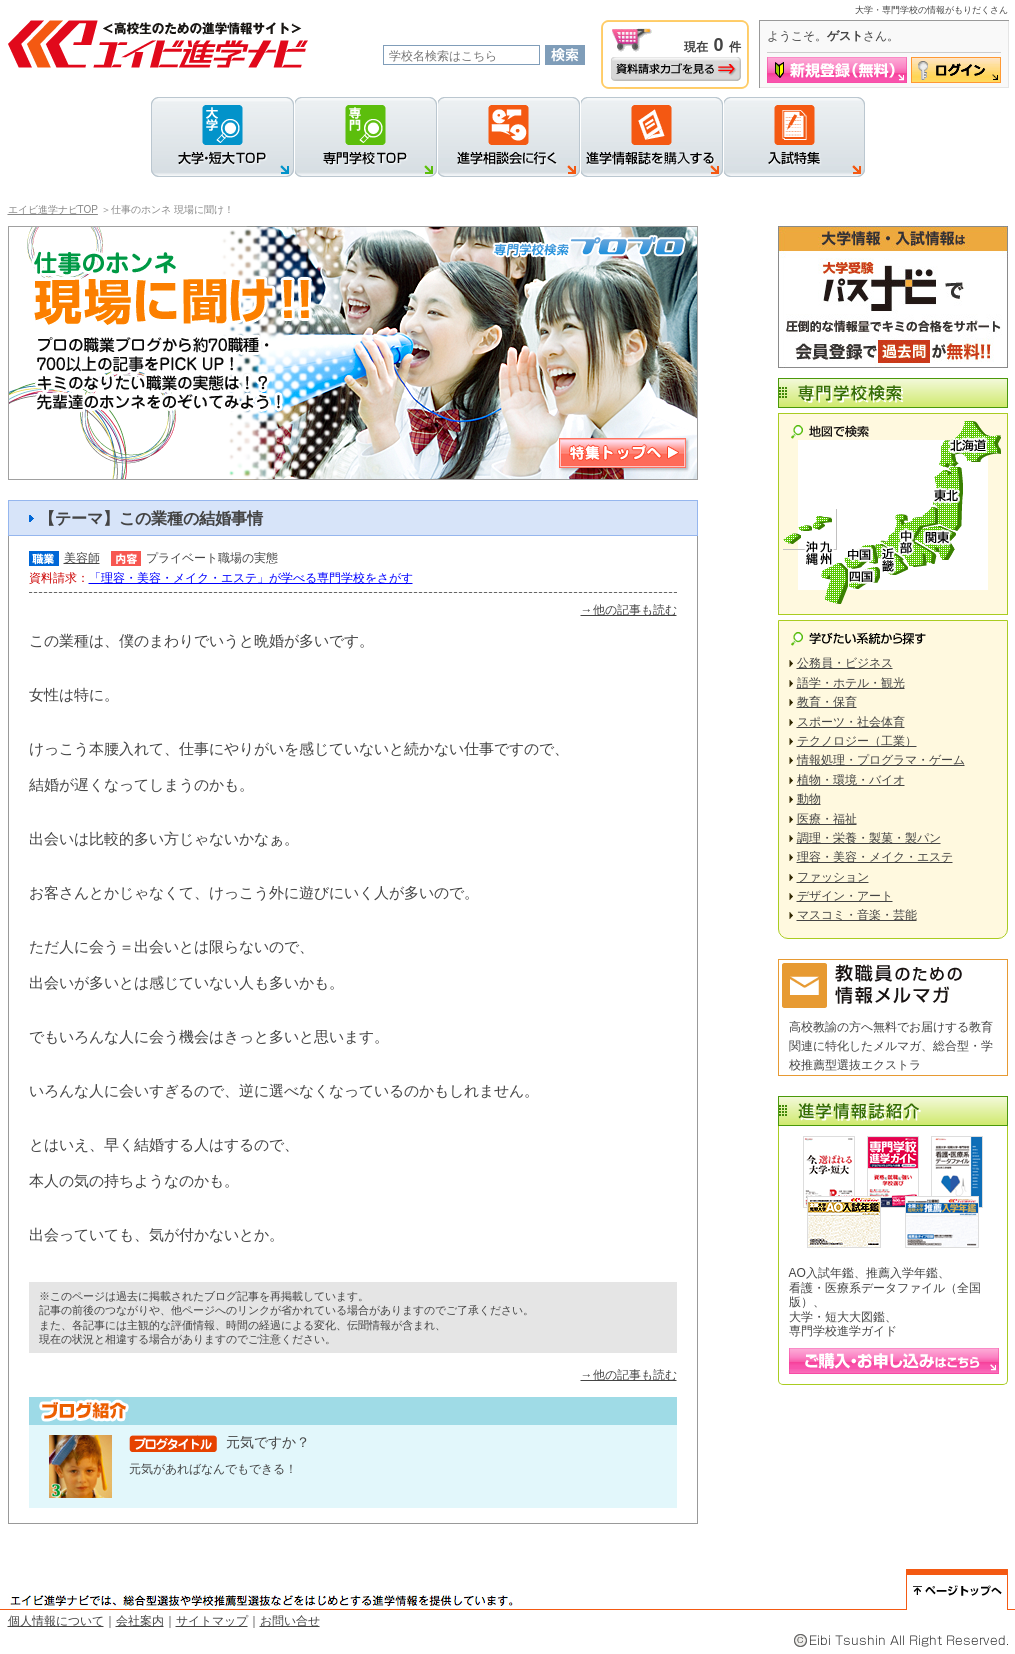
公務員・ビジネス (845, 663)
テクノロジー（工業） (857, 741)
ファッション (833, 877)
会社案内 (140, 1621)
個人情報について (56, 1621)
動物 (809, 799)
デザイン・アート (845, 896)
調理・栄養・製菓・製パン (869, 838)
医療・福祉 (827, 819)
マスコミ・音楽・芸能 (857, 915)
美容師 (82, 558)
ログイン (956, 70)
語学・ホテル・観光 (851, 683)
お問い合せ (290, 1621)
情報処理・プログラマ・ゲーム (881, 760)
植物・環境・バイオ (851, 780)
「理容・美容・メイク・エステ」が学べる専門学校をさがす (251, 578)
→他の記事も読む (629, 610)
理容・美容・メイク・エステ (875, 857)
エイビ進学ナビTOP (53, 209)
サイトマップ (212, 1621)
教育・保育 (827, 702)
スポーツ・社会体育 (851, 722)
